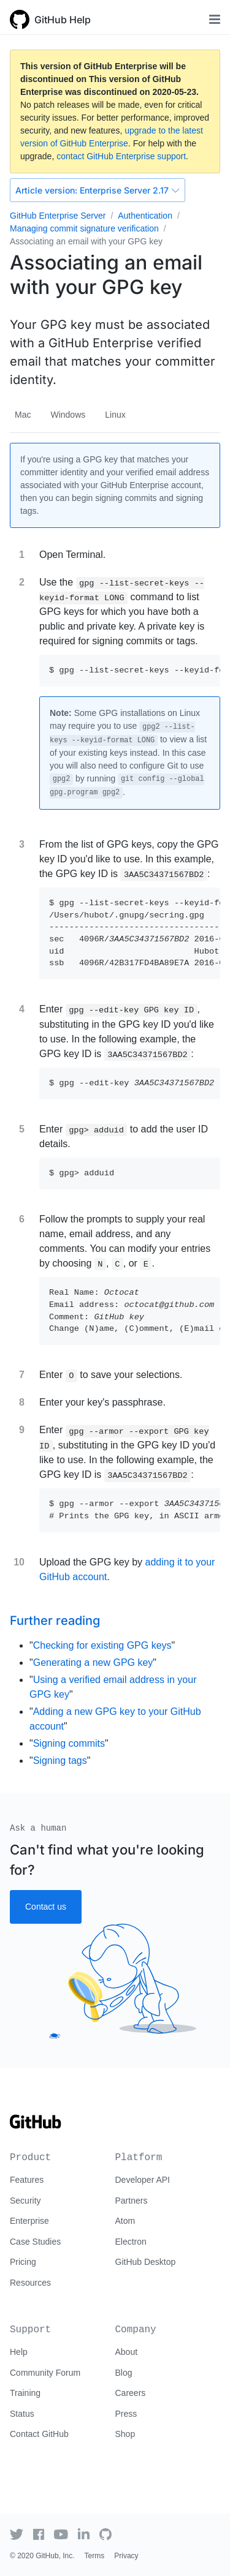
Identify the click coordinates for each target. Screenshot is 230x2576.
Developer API (143, 2180)
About (126, 2352)
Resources (30, 2283)
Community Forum (45, 2373)
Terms (95, 2556)
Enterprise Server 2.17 (97, 190)
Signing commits (69, 1743)
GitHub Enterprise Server (57, 215)
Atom (125, 2221)
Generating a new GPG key (93, 1662)
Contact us (45, 1906)
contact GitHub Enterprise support (121, 156)
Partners (131, 2200)
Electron (131, 2241)
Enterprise (29, 2221)
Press (126, 2414)
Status (22, 2414)
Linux (115, 415)
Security (25, 2200)
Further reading (55, 1620)
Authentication (145, 215)
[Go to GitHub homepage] (35, 2126)
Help (19, 2352)
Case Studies (35, 2241)
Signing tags (60, 1760)
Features (27, 2180)
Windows (67, 415)
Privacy (126, 2556)
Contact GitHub (39, 2434)
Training (25, 2393)
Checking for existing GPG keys (102, 1645)
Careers (130, 2393)
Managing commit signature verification (84, 228)
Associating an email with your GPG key (86, 241)
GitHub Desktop (145, 2262)
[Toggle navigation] (214, 19)
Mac (23, 415)
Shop (125, 2434)
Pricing (23, 2262)
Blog (123, 2373)
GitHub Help (62, 19)
